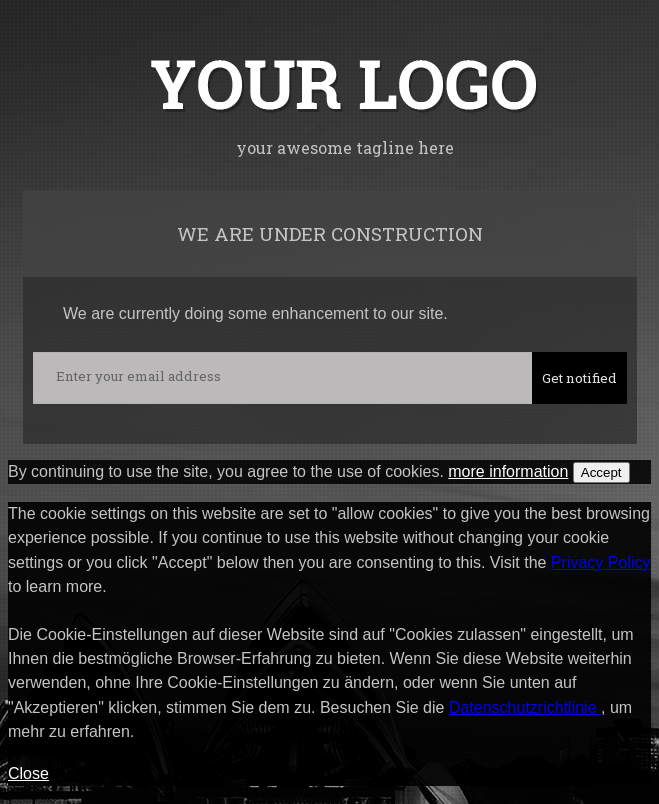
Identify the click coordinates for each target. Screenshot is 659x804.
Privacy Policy (601, 562)
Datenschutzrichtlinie (525, 707)
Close (28, 773)
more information (508, 471)
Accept (601, 472)
